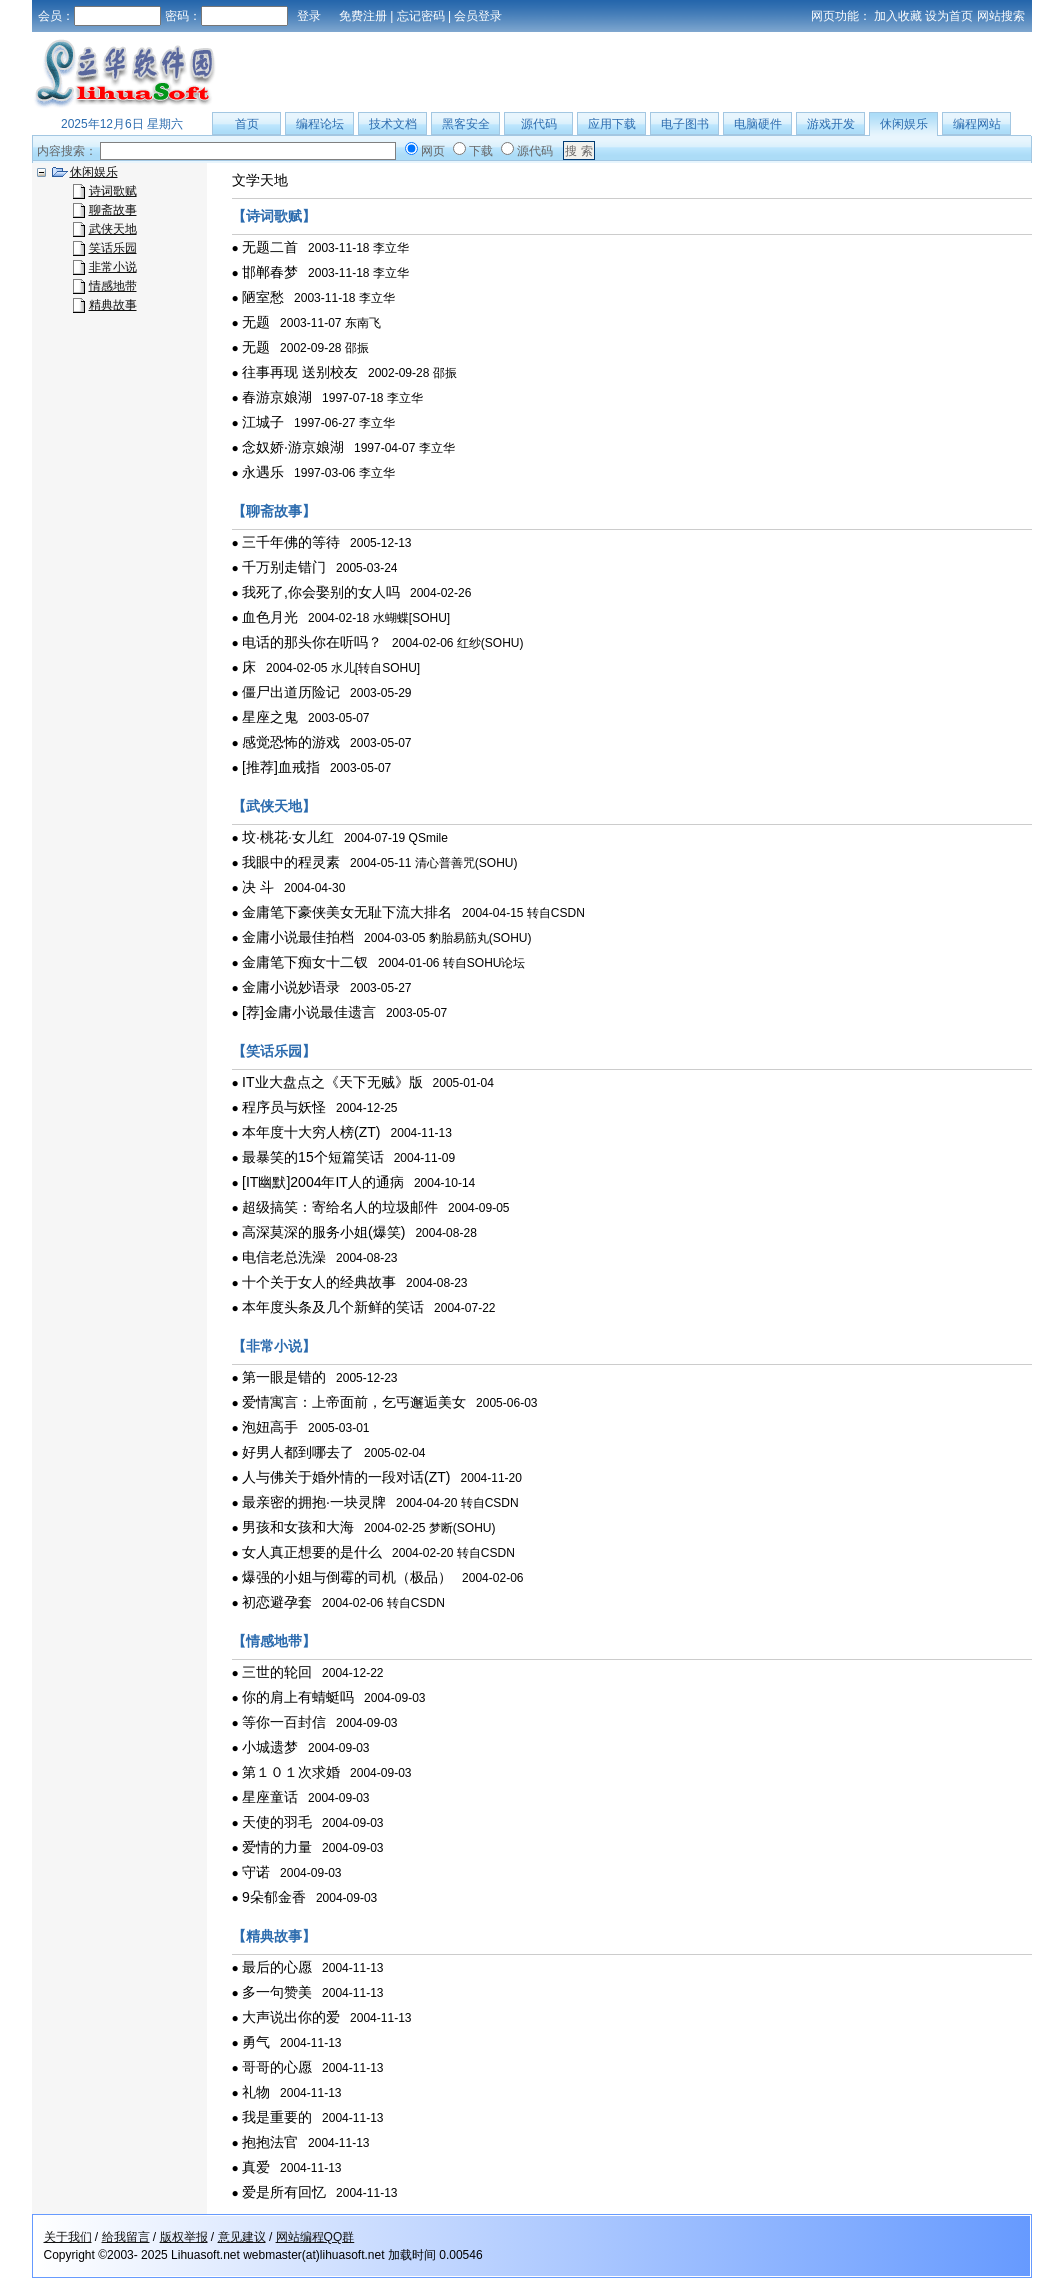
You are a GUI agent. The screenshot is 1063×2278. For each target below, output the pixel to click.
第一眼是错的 (284, 1377)
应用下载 (612, 124)
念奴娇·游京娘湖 (293, 447)
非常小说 (113, 267)
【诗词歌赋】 (274, 216)
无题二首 (270, 247)
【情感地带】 (274, 1641)
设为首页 (949, 16)
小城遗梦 (270, 1747)
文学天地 (260, 180)
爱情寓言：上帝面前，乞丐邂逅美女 (354, 1402)
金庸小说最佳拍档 (298, 937)
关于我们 (68, 2237)
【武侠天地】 (274, 806)
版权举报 (184, 2237)
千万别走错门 (284, 567)
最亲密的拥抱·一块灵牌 (314, 1502)
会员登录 (478, 16)
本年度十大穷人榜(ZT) (311, 1132)
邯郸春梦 (270, 272)
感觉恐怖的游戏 (291, 742)
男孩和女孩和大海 (298, 1527)
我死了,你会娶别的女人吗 (321, 592)
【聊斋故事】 (274, 511)
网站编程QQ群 (315, 2237)
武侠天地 (113, 229)
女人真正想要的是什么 (312, 1552)
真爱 (256, 2167)
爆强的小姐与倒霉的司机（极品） (347, 1577)
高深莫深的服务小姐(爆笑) (323, 1232)
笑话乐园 (113, 248)
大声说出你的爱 (291, 2017)
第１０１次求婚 (291, 1772)
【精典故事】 (274, 1936)
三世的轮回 (277, 1672)
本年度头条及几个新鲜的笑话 (333, 1307)
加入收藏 (898, 16)
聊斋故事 (113, 210)
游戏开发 (831, 124)
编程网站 (977, 124)
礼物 (256, 2092)
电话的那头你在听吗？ (312, 642)
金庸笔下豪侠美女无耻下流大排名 (347, 912)
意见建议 (242, 2237)
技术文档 (393, 124)
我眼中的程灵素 (291, 862)
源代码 (539, 124)
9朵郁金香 (274, 1897)
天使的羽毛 (277, 1822)
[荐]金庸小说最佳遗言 (309, 1012)
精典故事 (113, 305)
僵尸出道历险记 (291, 692)
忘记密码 (421, 16)
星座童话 (270, 1797)
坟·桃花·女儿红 (288, 837)
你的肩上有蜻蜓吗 (298, 1697)
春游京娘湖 (277, 397)
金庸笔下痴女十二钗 (305, 962)
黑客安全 (466, 124)
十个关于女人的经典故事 (319, 1282)
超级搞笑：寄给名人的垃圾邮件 (340, 1207)
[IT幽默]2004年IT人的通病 (323, 1182)
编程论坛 (320, 124)
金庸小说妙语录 (291, 987)
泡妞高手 (270, 1427)
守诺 (256, 1872)
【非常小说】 (274, 1346)
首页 (247, 124)
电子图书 (685, 124)
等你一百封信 (284, 1722)
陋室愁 (263, 297)
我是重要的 (277, 2117)
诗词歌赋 (113, 191)
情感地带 (113, 286)
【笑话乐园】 (274, 1051)
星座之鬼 (270, 717)
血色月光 (270, 617)
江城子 (263, 422)
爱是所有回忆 (284, 2192)
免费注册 (363, 16)
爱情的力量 (277, 1847)
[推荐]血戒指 (281, 767)
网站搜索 (1001, 16)
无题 (256, 322)
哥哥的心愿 (277, 2067)
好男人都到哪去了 (298, 1452)
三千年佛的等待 (291, 542)
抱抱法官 (270, 2142)
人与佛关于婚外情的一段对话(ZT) (346, 1477)
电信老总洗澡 (284, 1257)
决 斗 (258, 887)
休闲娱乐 (904, 124)
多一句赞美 (277, 1992)
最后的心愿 (277, 1967)
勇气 (256, 2042)
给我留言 (126, 2237)
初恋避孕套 (277, 1602)
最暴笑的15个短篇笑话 (313, 1157)
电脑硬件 (758, 124)
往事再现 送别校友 (300, 372)
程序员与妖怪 (284, 1107)
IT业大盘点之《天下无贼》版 (332, 1082)
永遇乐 (263, 472)
